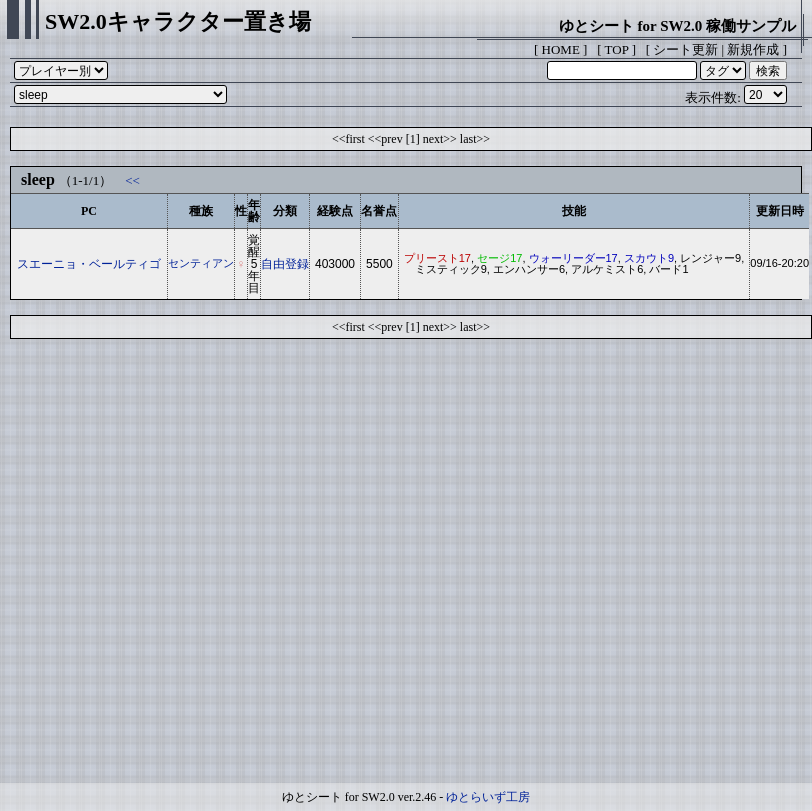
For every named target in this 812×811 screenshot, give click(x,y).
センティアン (201, 263)
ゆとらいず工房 (488, 797)
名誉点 (379, 211)
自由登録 (285, 264)
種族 (201, 211)
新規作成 (753, 49)
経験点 (335, 211)
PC (89, 211)
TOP (617, 49)
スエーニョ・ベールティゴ (89, 264)
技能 (574, 211)
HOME (561, 49)
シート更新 (685, 49)
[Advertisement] (187, 565)
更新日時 (780, 211)
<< (132, 180)
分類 (285, 211)
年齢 (254, 211)
